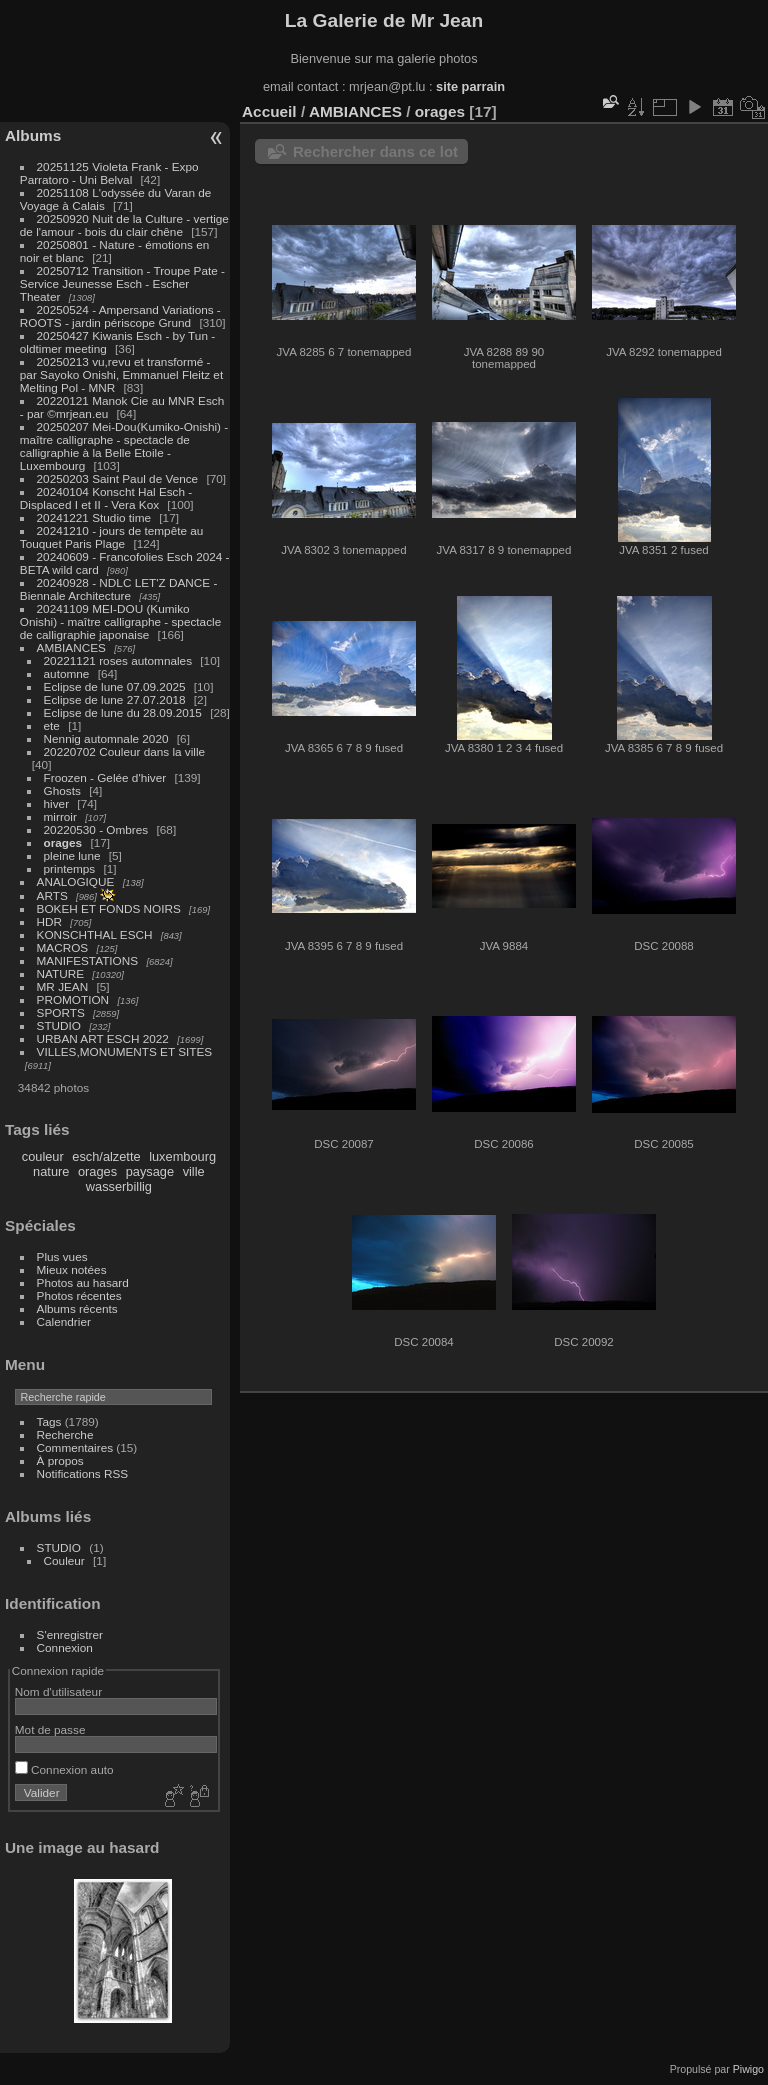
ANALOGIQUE (76, 881)
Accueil (269, 111)
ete (52, 725)
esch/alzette (106, 1156)
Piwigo (748, 2069)
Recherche (65, 1434)
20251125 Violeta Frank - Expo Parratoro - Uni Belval (109, 173)
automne (67, 673)
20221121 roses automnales (118, 660)
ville (194, 1171)
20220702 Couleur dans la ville (125, 751)
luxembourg (182, 1156)
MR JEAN (63, 986)
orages (63, 842)
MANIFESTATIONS (88, 960)
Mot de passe (50, 1729)
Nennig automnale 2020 (106, 738)
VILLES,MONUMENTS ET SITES (125, 1051)
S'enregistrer (70, 1634)
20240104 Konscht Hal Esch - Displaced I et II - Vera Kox (106, 498)
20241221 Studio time (96, 517)
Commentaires (75, 1447)
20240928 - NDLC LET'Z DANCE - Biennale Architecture (119, 589)
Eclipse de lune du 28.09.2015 (123, 712)
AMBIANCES (71, 647)
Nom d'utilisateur (58, 1691)
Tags (49, 1421)
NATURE (61, 973)
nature (51, 1171)
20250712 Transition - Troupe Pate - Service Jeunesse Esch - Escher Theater (122, 283)
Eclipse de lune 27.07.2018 (115, 699)
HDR (50, 921)
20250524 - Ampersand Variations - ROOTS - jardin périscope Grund (120, 316)
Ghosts (62, 790)
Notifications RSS (83, 1473)
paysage (150, 1171)
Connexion (65, 1647)
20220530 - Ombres (96, 829)
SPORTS (61, 1012)
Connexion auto (64, 1769)
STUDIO (59, 1025)
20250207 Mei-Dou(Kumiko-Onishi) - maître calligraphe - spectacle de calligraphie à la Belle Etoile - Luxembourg (124, 446)
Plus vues (62, 1256)
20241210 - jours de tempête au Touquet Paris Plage (112, 537)
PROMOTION (73, 999)
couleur (43, 1156)
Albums (33, 135)
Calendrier (64, 1321)
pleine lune (72, 855)
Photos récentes (79, 1295)
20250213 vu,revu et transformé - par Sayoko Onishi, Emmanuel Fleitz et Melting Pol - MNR (121, 374)
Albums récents (77, 1308)
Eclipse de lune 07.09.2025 (115, 686)
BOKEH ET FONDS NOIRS (109, 908)
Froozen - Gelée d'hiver (105, 777)
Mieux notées (72, 1269)
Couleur (64, 1560)
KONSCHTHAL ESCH (95, 934)
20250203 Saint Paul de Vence (118, 478)
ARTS (52, 895)
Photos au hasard (83, 1282)
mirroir (60, 816)
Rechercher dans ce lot (375, 151)
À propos (60, 1460)
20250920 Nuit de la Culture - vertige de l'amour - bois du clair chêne (124, 225)
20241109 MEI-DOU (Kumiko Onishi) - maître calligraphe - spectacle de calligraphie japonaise (120, 621)
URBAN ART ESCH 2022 (103, 1038)
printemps (70, 868)
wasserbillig (119, 1186)
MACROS (63, 947)
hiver (57, 803)
